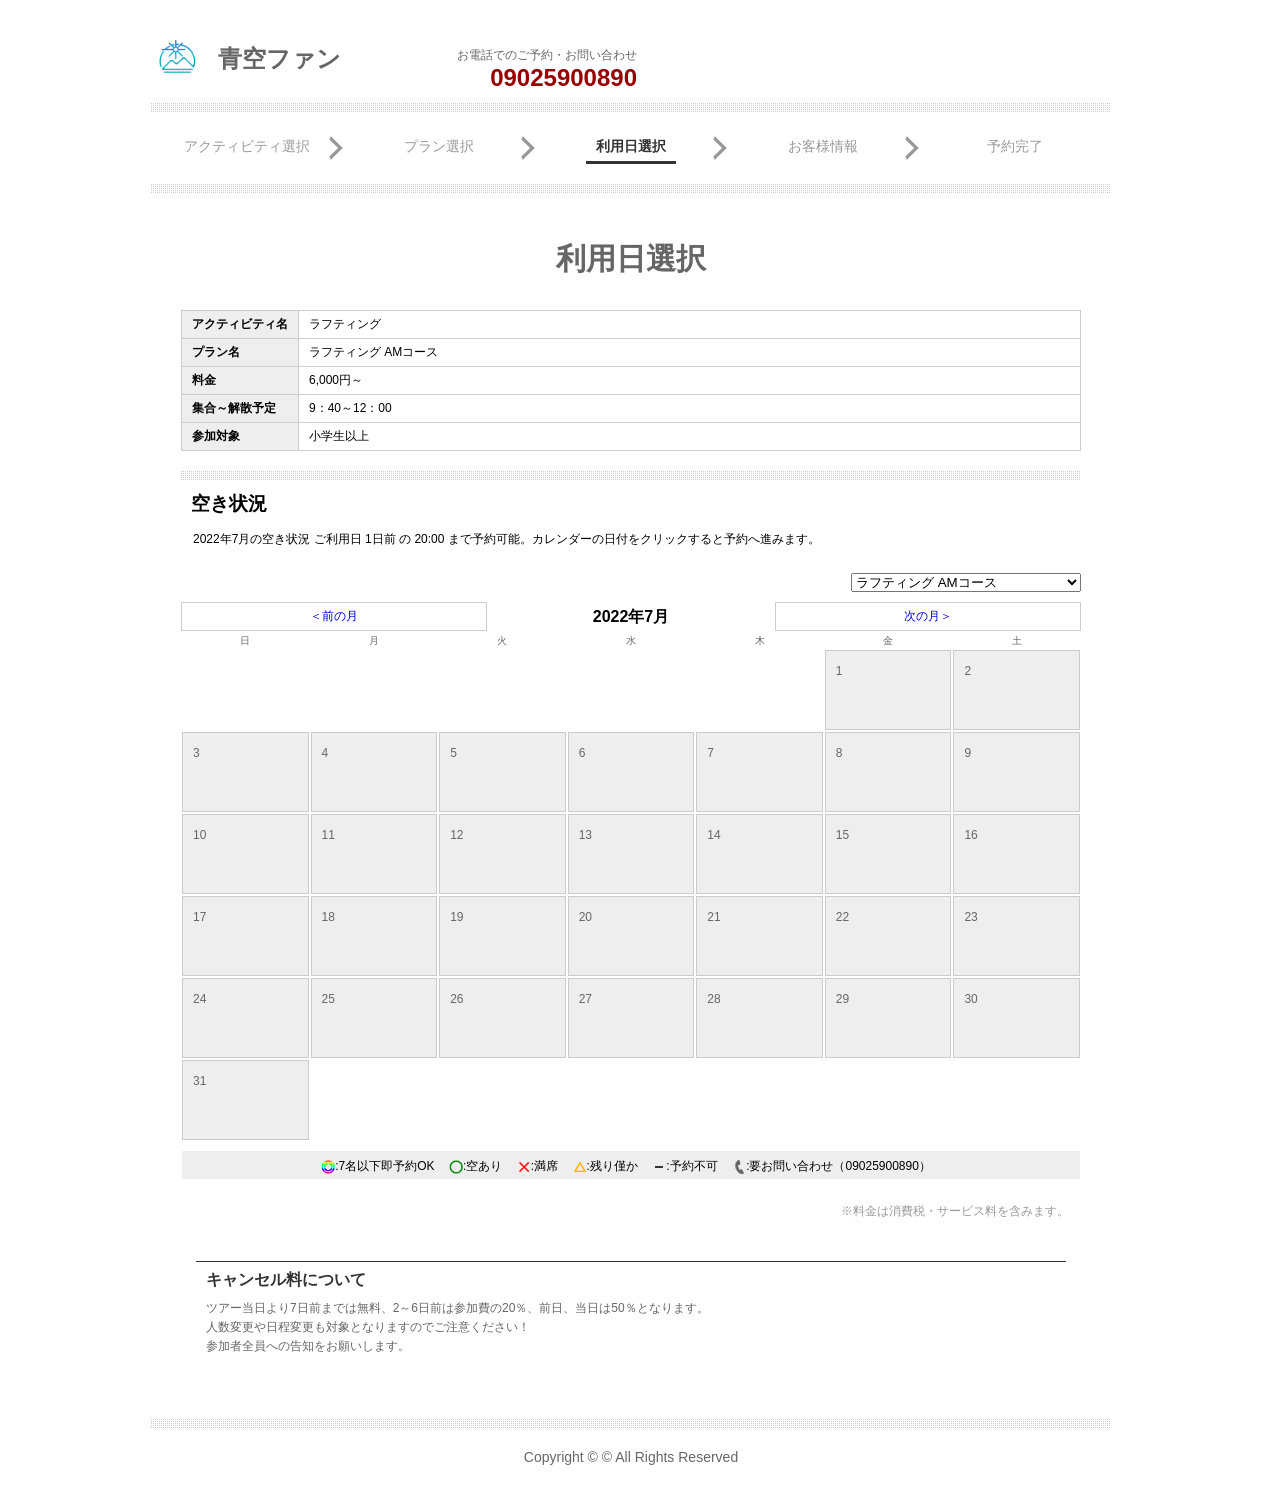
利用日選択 (631, 146)
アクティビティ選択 (247, 146)
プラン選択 (439, 146)
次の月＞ (928, 616)
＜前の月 (334, 616)
